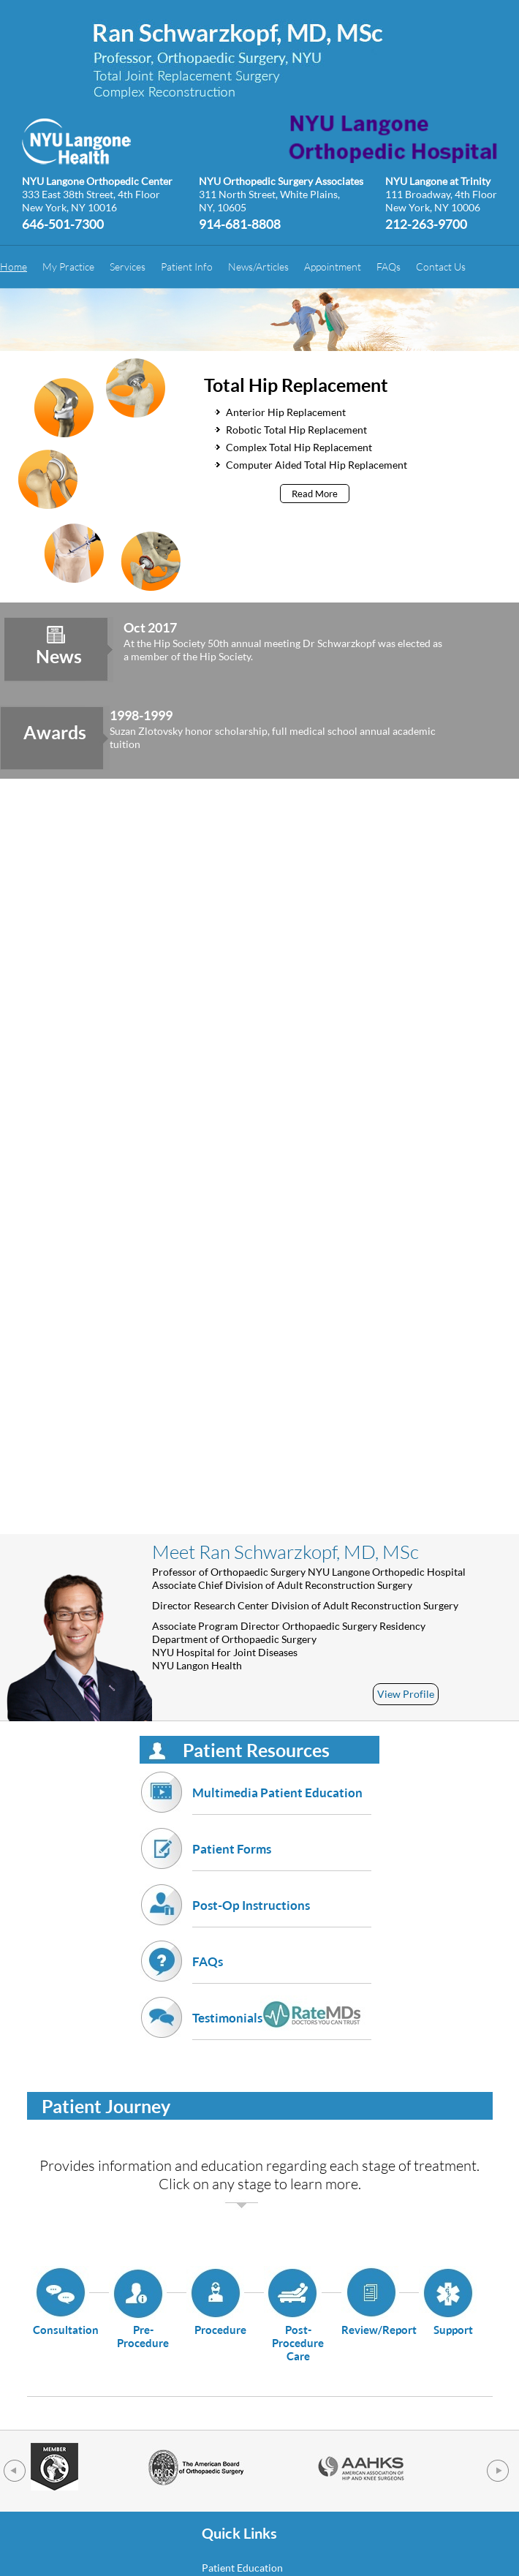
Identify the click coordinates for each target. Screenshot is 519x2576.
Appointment (332, 266)
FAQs (388, 266)
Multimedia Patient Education (281, 1800)
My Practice (68, 266)
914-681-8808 (240, 223)
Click (174, 2183)
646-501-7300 (63, 223)
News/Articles (258, 266)
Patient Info (187, 266)
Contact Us (441, 266)
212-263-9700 (426, 223)
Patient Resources (256, 1750)
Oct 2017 (150, 627)
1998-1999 (141, 715)
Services (127, 266)
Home (13, 266)
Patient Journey (106, 2106)
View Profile (405, 1694)
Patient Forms (281, 1856)
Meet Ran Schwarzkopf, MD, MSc (285, 1551)
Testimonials (281, 2025)
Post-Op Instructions (281, 1912)
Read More (315, 493)
